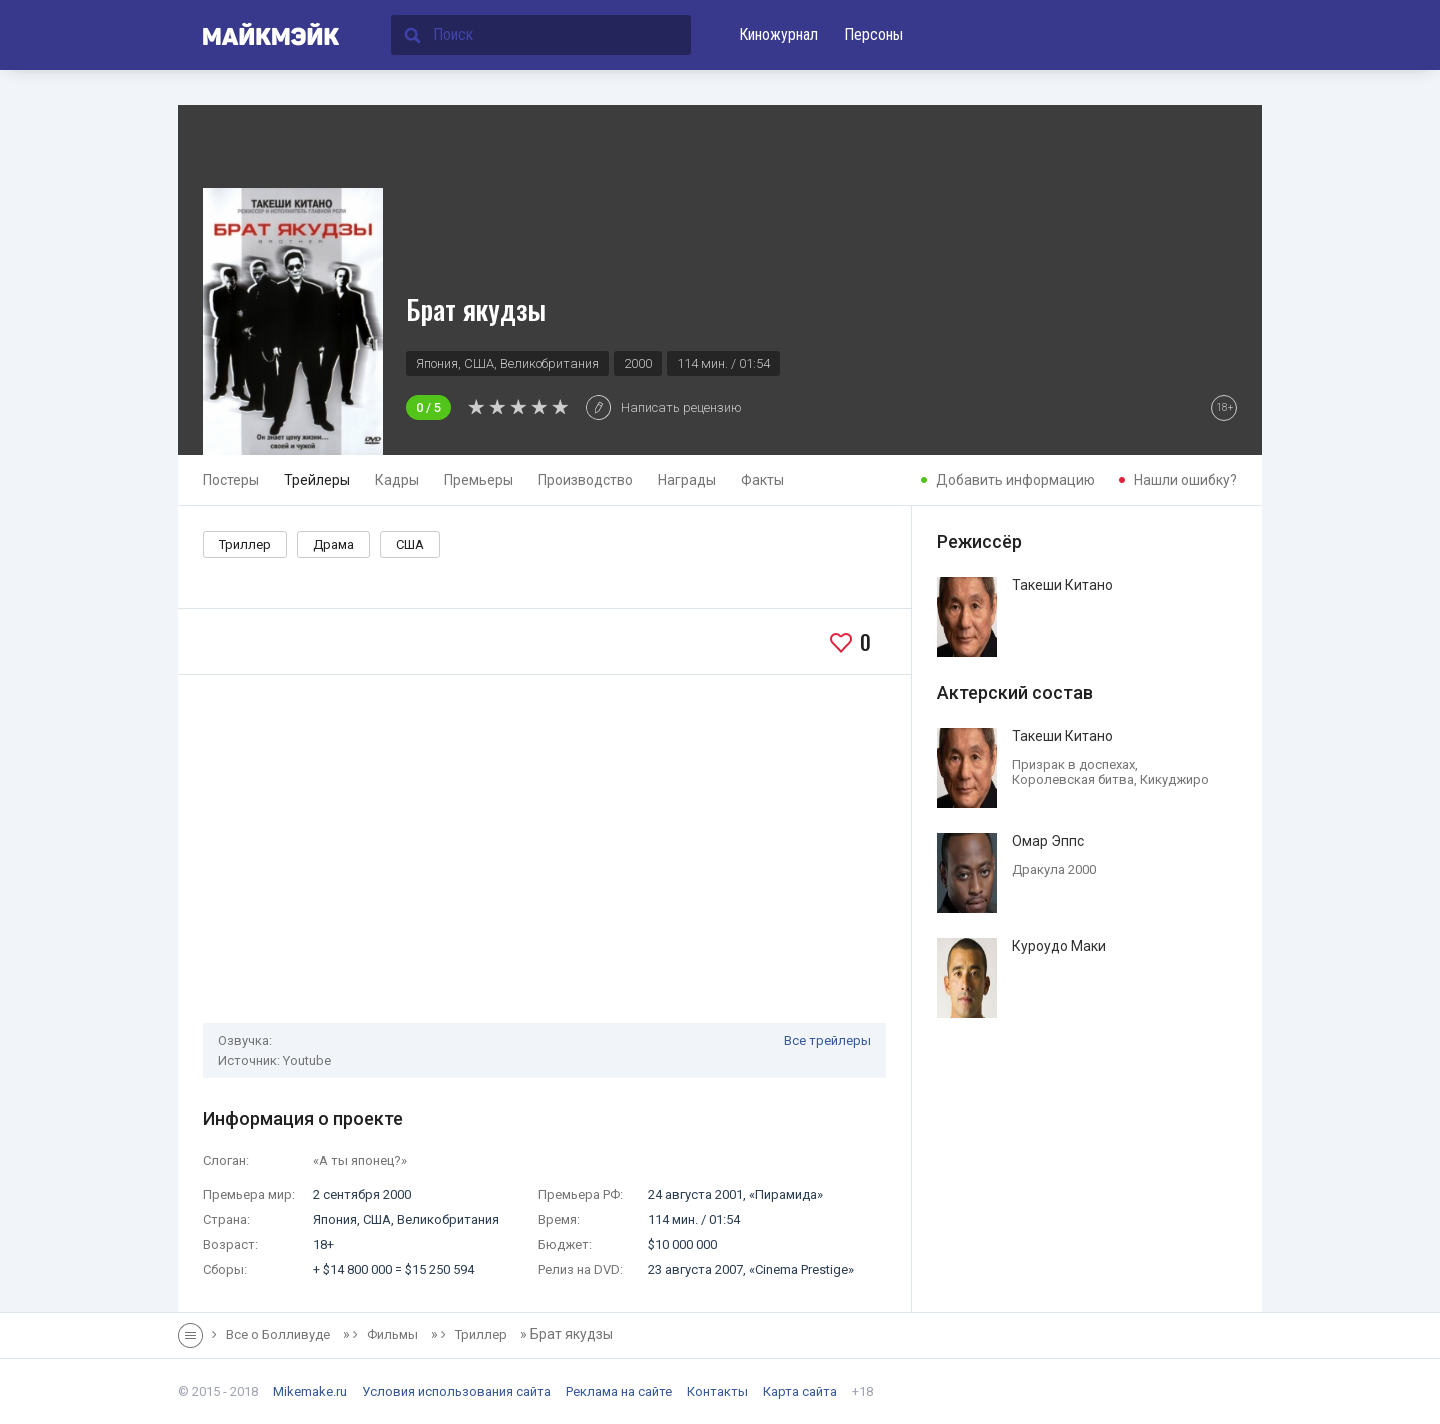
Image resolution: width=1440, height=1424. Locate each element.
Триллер (245, 544)
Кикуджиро (1174, 779)
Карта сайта (800, 1391)
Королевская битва (1073, 779)
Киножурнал (778, 34)
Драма (333, 544)
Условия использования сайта (456, 1391)
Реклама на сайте (619, 1391)
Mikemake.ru (310, 1391)
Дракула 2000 (1054, 869)
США (410, 544)
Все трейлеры (827, 1040)
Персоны (873, 34)
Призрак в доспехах (1073, 764)
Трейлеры (317, 480)
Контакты (717, 1391)
